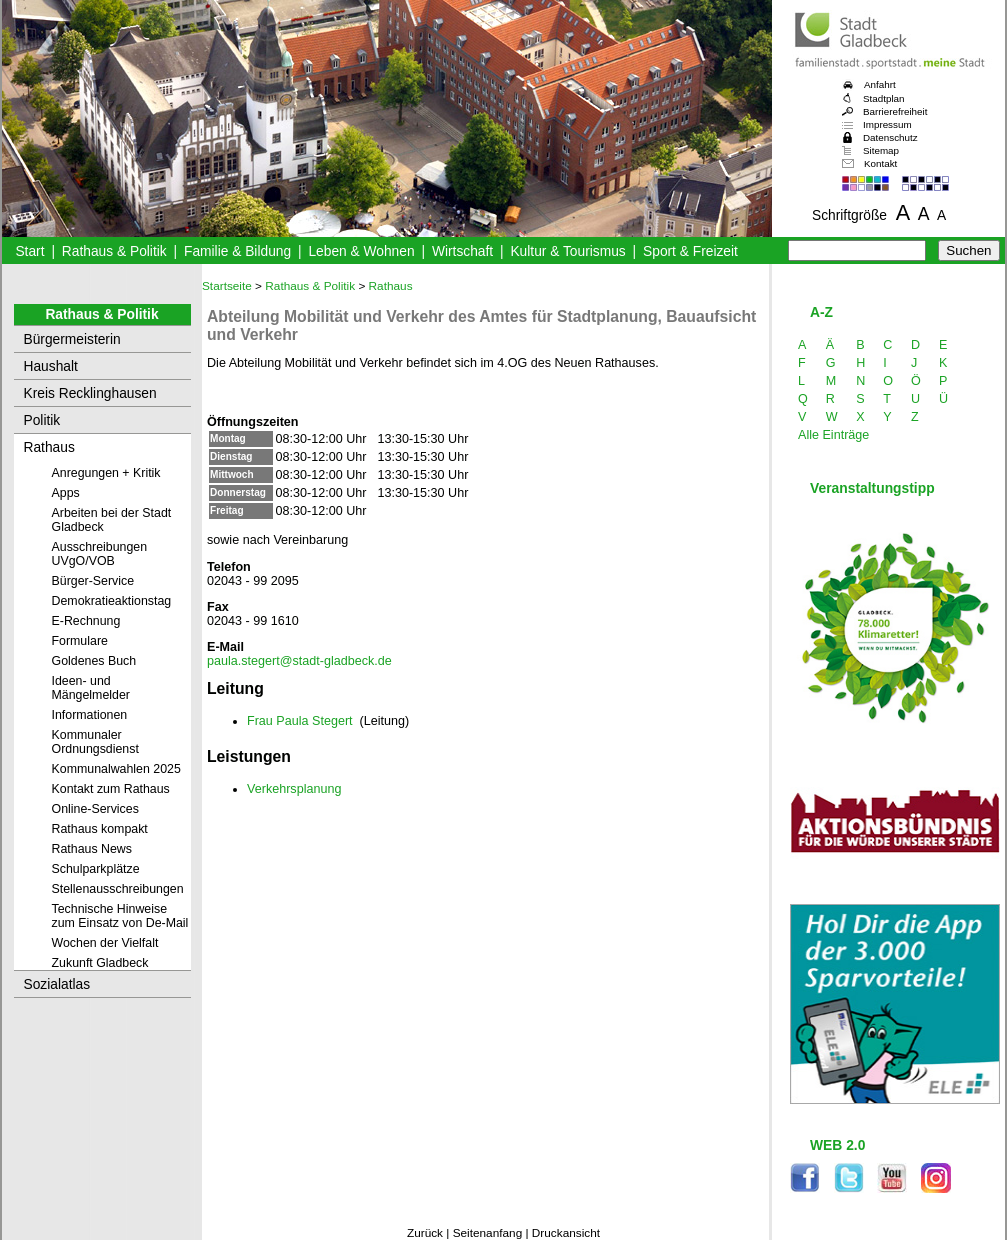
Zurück (425, 1233)
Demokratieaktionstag (112, 601)
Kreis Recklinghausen (90, 393)
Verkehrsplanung (294, 789)
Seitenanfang (488, 1233)
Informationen (90, 715)
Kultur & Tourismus (567, 251)
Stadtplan (884, 98)
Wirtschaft (462, 251)
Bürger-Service (93, 581)
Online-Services (95, 809)
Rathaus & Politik (114, 251)
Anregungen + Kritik (106, 473)
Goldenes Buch (94, 661)
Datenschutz (890, 137)
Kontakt (880, 163)
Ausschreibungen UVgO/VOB (100, 554)
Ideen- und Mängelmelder (91, 688)
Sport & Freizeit (690, 251)
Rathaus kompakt (100, 829)
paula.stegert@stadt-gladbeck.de (299, 661)
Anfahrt (880, 84)
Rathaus (49, 447)
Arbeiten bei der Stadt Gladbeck (112, 520)
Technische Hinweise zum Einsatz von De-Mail (120, 916)
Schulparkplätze (96, 869)
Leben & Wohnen (361, 251)
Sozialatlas (57, 984)
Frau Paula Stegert (300, 721)
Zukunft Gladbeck (100, 963)
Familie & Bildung (237, 251)
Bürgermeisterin (72, 339)
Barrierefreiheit (895, 111)
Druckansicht (566, 1233)
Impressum (887, 124)
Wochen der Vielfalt (105, 943)
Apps (66, 493)
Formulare (80, 641)
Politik (42, 420)
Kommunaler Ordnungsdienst (95, 742)
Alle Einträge (833, 435)
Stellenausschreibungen (118, 889)
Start (29, 251)
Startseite (227, 286)
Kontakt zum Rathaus (111, 789)
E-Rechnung (86, 621)
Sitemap (881, 150)
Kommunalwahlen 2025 (116, 769)
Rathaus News (92, 849)
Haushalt (51, 366)
